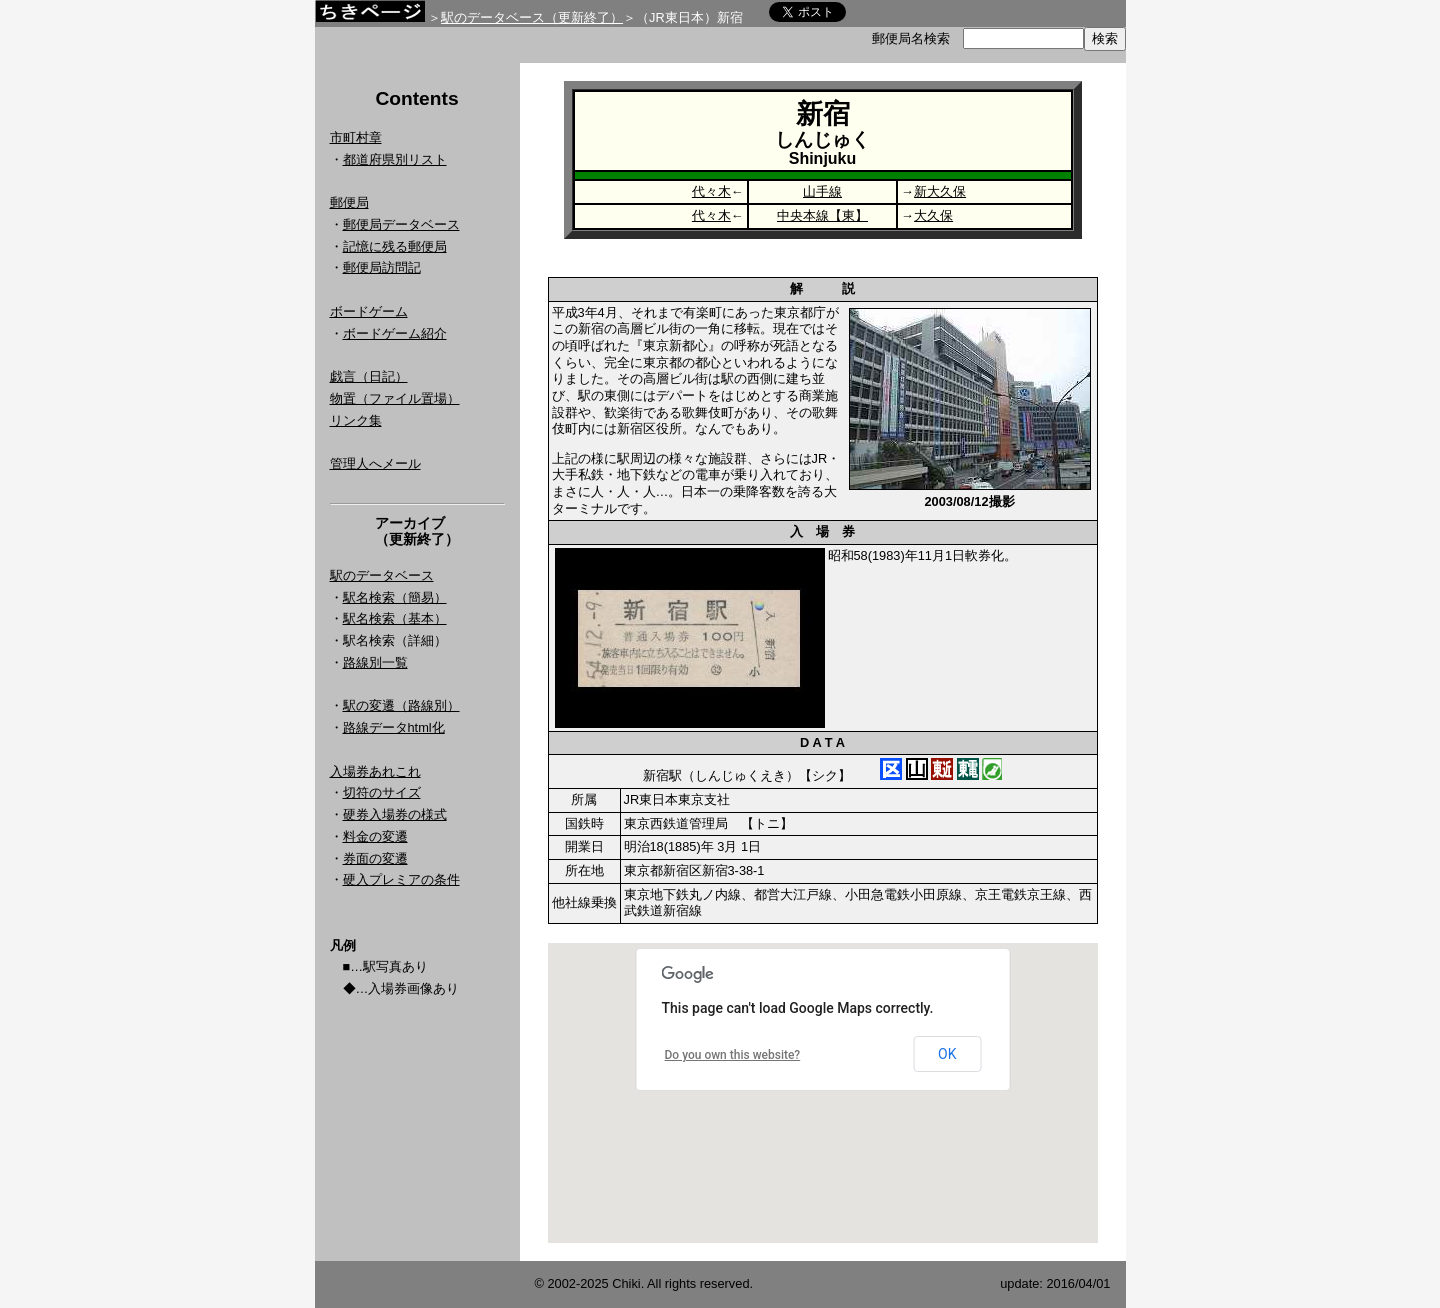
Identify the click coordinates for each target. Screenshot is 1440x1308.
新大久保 (940, 191)
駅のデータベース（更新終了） (532, 17)
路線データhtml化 (394, 727)
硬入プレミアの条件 (401, 879)
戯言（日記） (369, 376)
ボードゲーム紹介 (395, 333)
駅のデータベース (382, 575)
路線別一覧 (375, 662)
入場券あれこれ (375, 771)
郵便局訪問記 (382, 267)
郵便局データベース (401, 224)
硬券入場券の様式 (395, 814)
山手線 (822, 191)
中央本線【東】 (822, 215)
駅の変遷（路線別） (401, 705)
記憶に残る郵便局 (395, 246)
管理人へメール (375, 463)
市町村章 (356, 137)
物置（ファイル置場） (395, 398)
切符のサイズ (382, 792)
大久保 (933, 215)
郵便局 (349, 202)
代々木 (711, 191)
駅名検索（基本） (395, 618)
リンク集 (356, 420)
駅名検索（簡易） (395, 597)
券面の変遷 (375, 858)
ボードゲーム (369, 311)
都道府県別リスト (395, 159)
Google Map (823, 1093)
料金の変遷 (375, 836)
